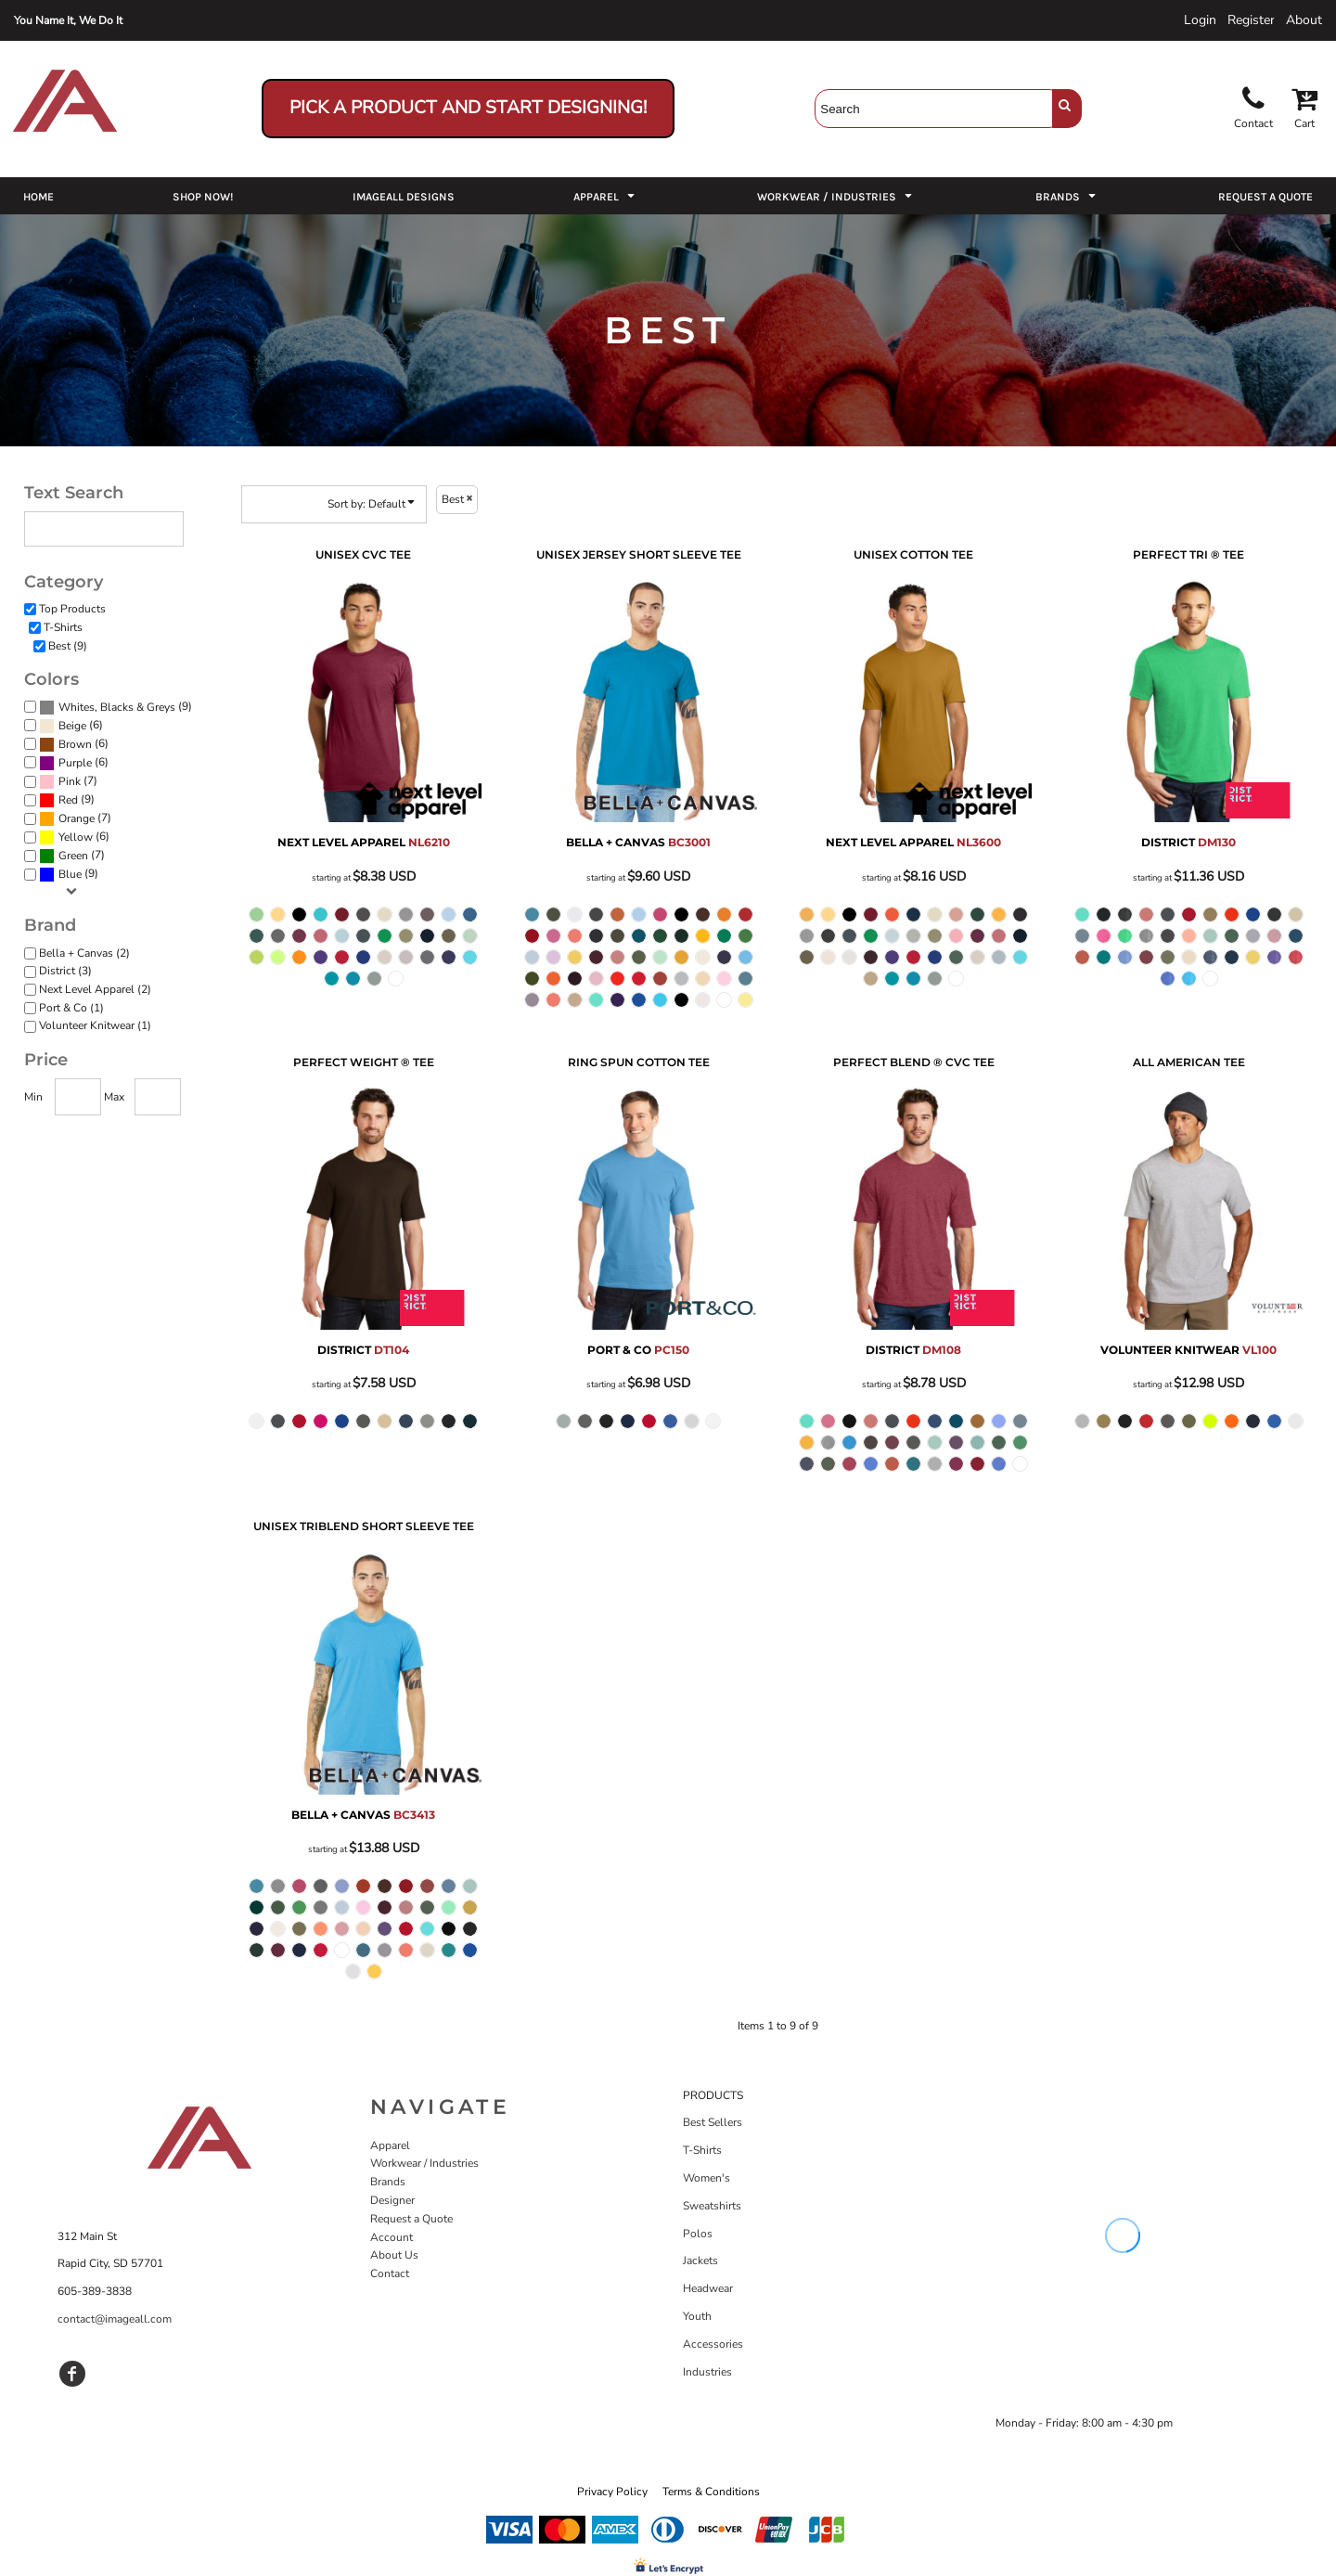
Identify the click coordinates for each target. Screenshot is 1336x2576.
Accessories (713, 2344)
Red (68, 799)
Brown (75, 744)
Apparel (390, 2145)
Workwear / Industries (424, 2163)
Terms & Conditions (711, 2491)
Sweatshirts (712, 2205)
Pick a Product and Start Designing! (468, 108)
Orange (76, 818)
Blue (70, 874)
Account (391, 2237)
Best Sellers (712, 2122)
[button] (605, 195)
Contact (389, 2273)
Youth (697, 2316)
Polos (698, 2233)
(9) (115, 707)
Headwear (708, 2288)
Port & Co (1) (71, 1007)
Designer (392, 2200)
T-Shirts (63, 627)
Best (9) (67, 645)
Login (1200, 20)
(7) (68, 781)
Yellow (75, 837)
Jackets (700, 2260)
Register (1251, 20)
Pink (69, 781)
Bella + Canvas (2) (84, 953)
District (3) (65, 970)
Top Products (72, 608)
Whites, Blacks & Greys (116, 707)
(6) (71, 725)
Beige (72, 725)
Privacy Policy (612, 2491)
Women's (706, 2177)
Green (73, 855)
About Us (394, 2255)
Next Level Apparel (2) (95, 989)
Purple (75, 762)
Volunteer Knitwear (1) (95, 1025)
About (1304, 20)
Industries (707, 2371)
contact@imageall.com (115, 2319)
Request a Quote (411, 2218)
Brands (387, 2181)
